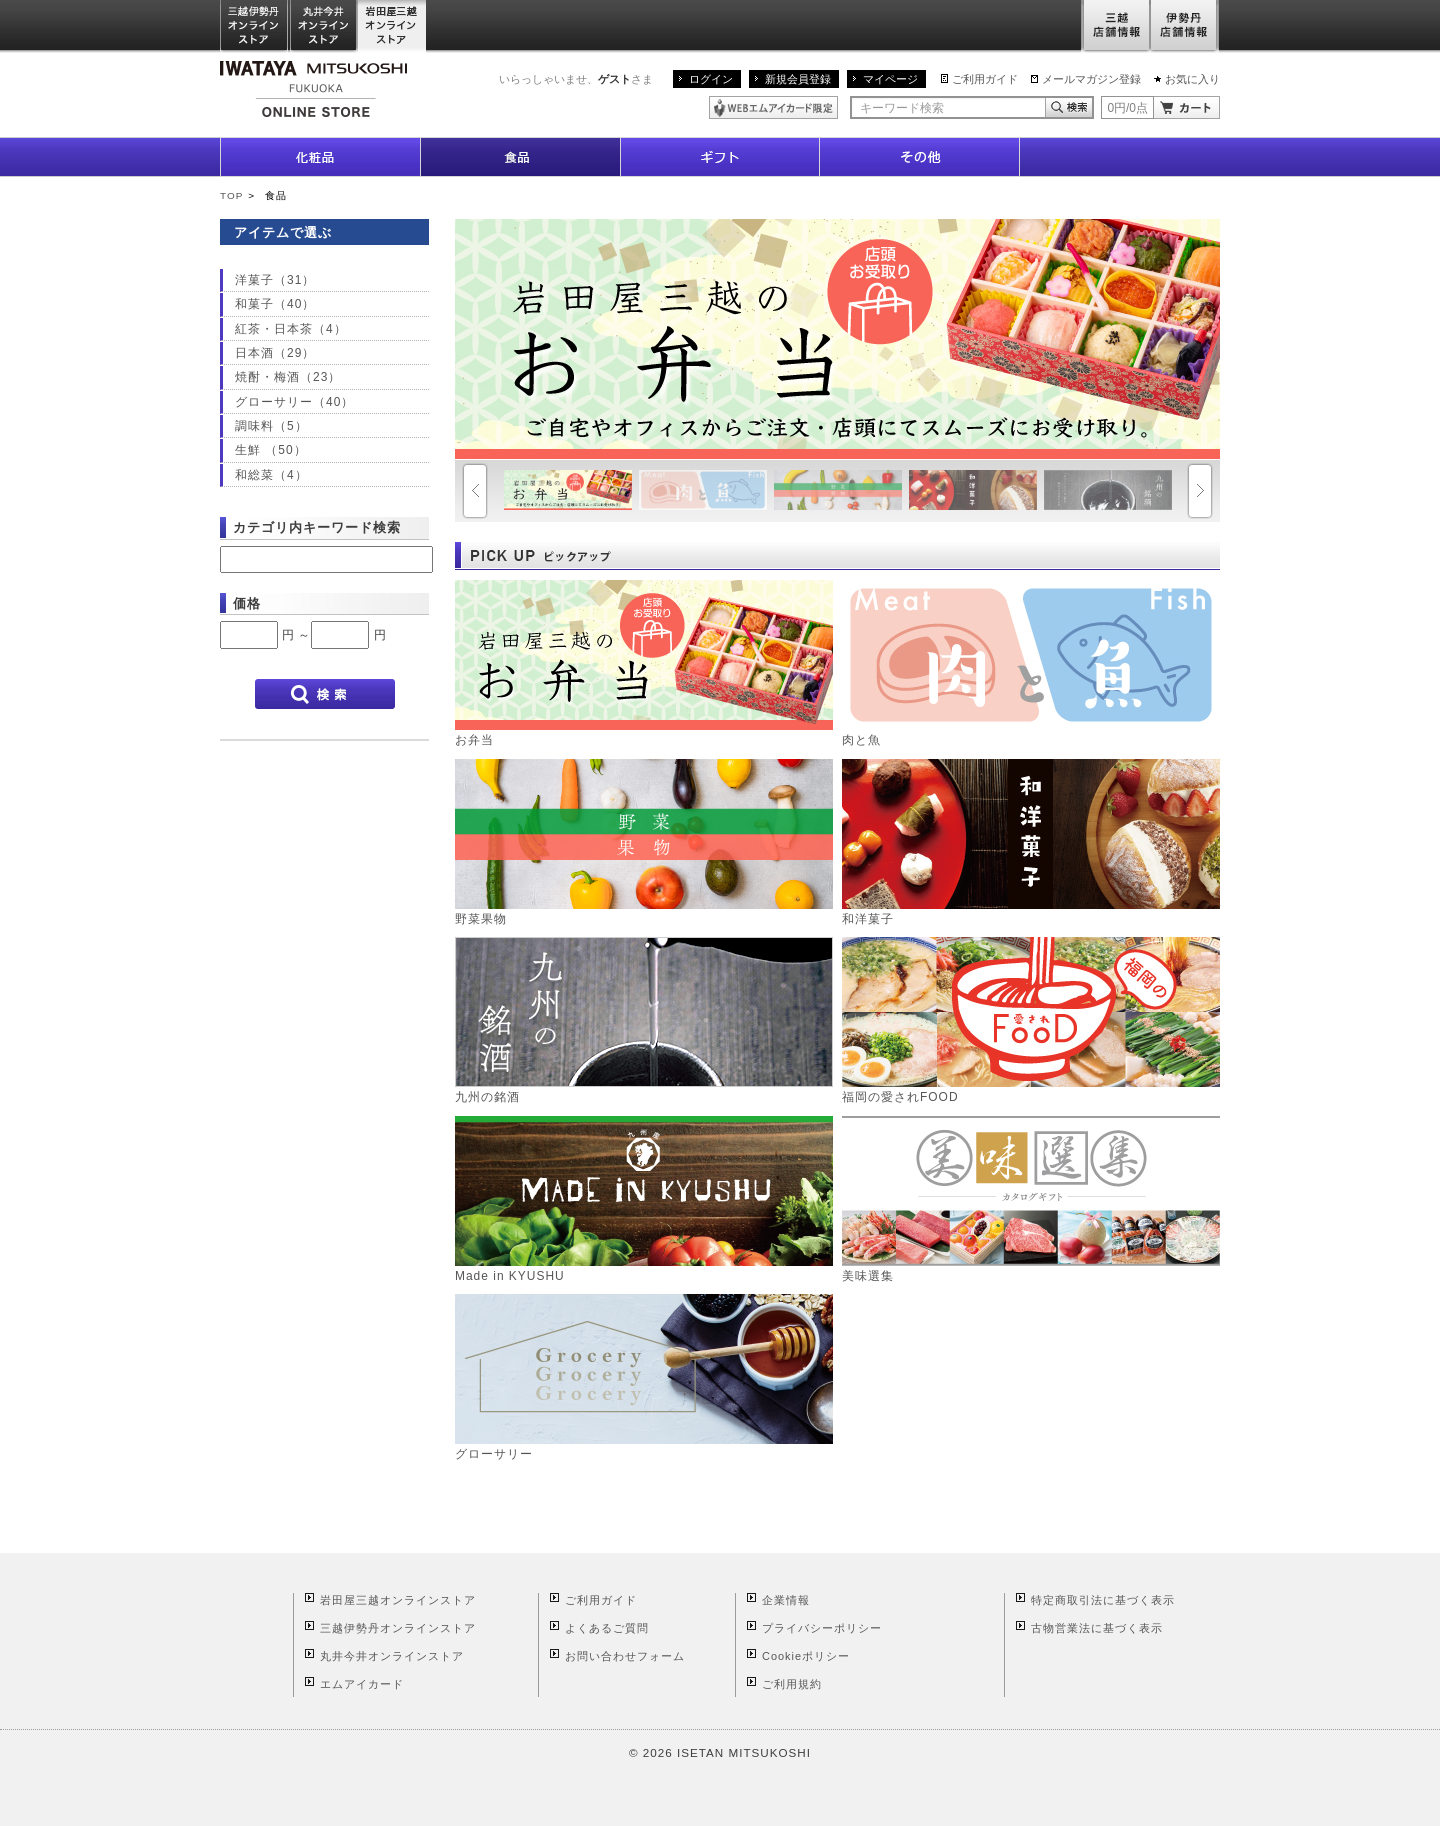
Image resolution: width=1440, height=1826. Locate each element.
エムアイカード (362, 1684)
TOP (231, 195)
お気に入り (1192, 79)
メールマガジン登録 (1091, 79)
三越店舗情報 (1115, 26)
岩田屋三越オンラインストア (392, 26)
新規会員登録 (798, 79)
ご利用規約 (792, 1684)
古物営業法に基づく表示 (1097, 1628)
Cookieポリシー (806, 1656)
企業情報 (786, 1600)
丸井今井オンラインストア (324, 26)
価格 (247, 603)
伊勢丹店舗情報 (1185, 26)
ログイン (711, 79)
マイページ (890, 79)
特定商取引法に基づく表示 (1103, 1600)
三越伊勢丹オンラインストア (255, 26)
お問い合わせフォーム (625, 1656)
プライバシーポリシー (822, 1628)
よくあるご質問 (607, 1628)
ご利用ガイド (985, 79)
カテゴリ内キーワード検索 (317, 527)
